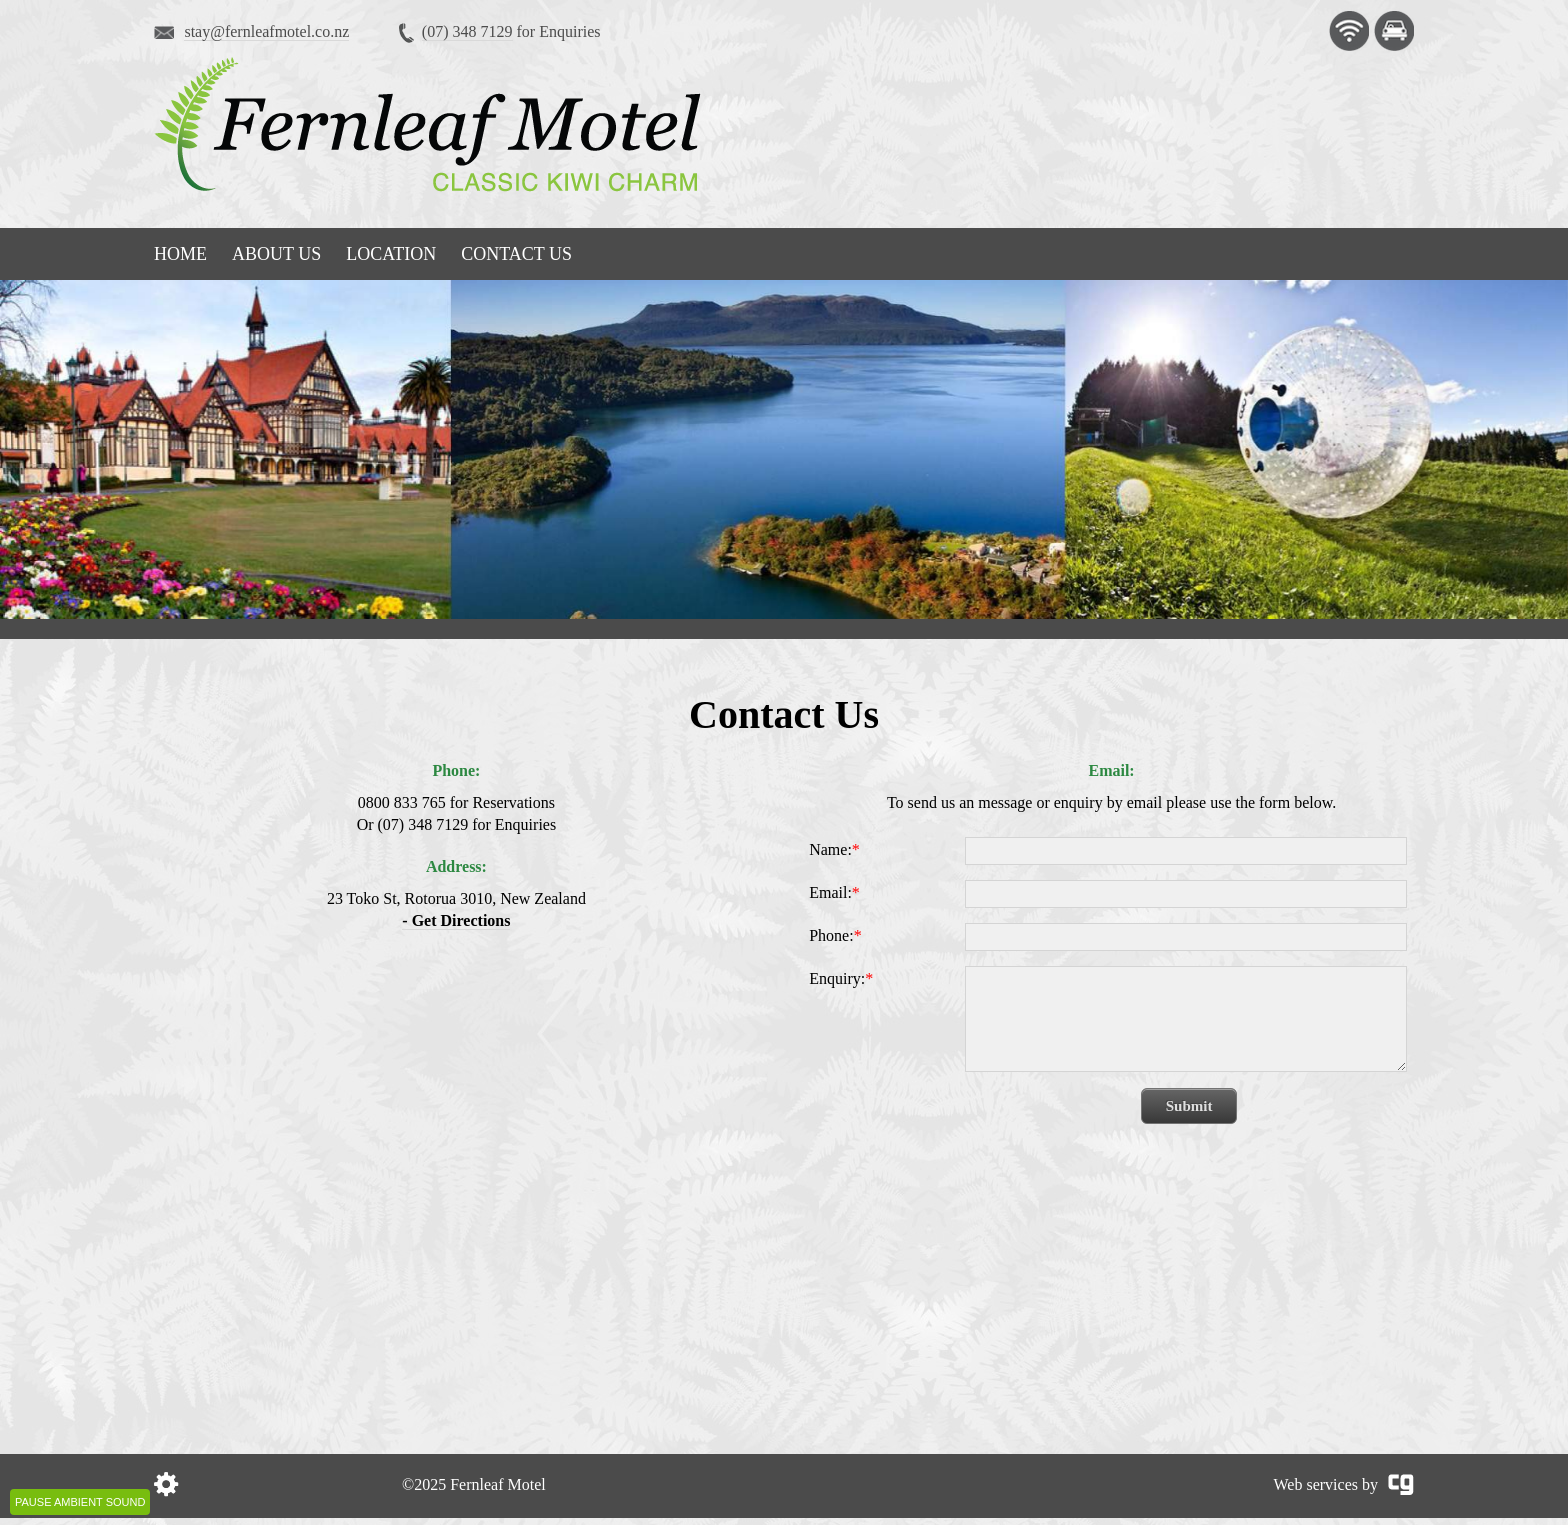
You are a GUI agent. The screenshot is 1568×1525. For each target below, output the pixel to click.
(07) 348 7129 (467, 31)
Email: (834, 892)
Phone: (835, 935)
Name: (834, 849)
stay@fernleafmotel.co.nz (266, 31)
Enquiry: (841, 978)
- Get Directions (456, 920)
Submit (1189, 1106)
